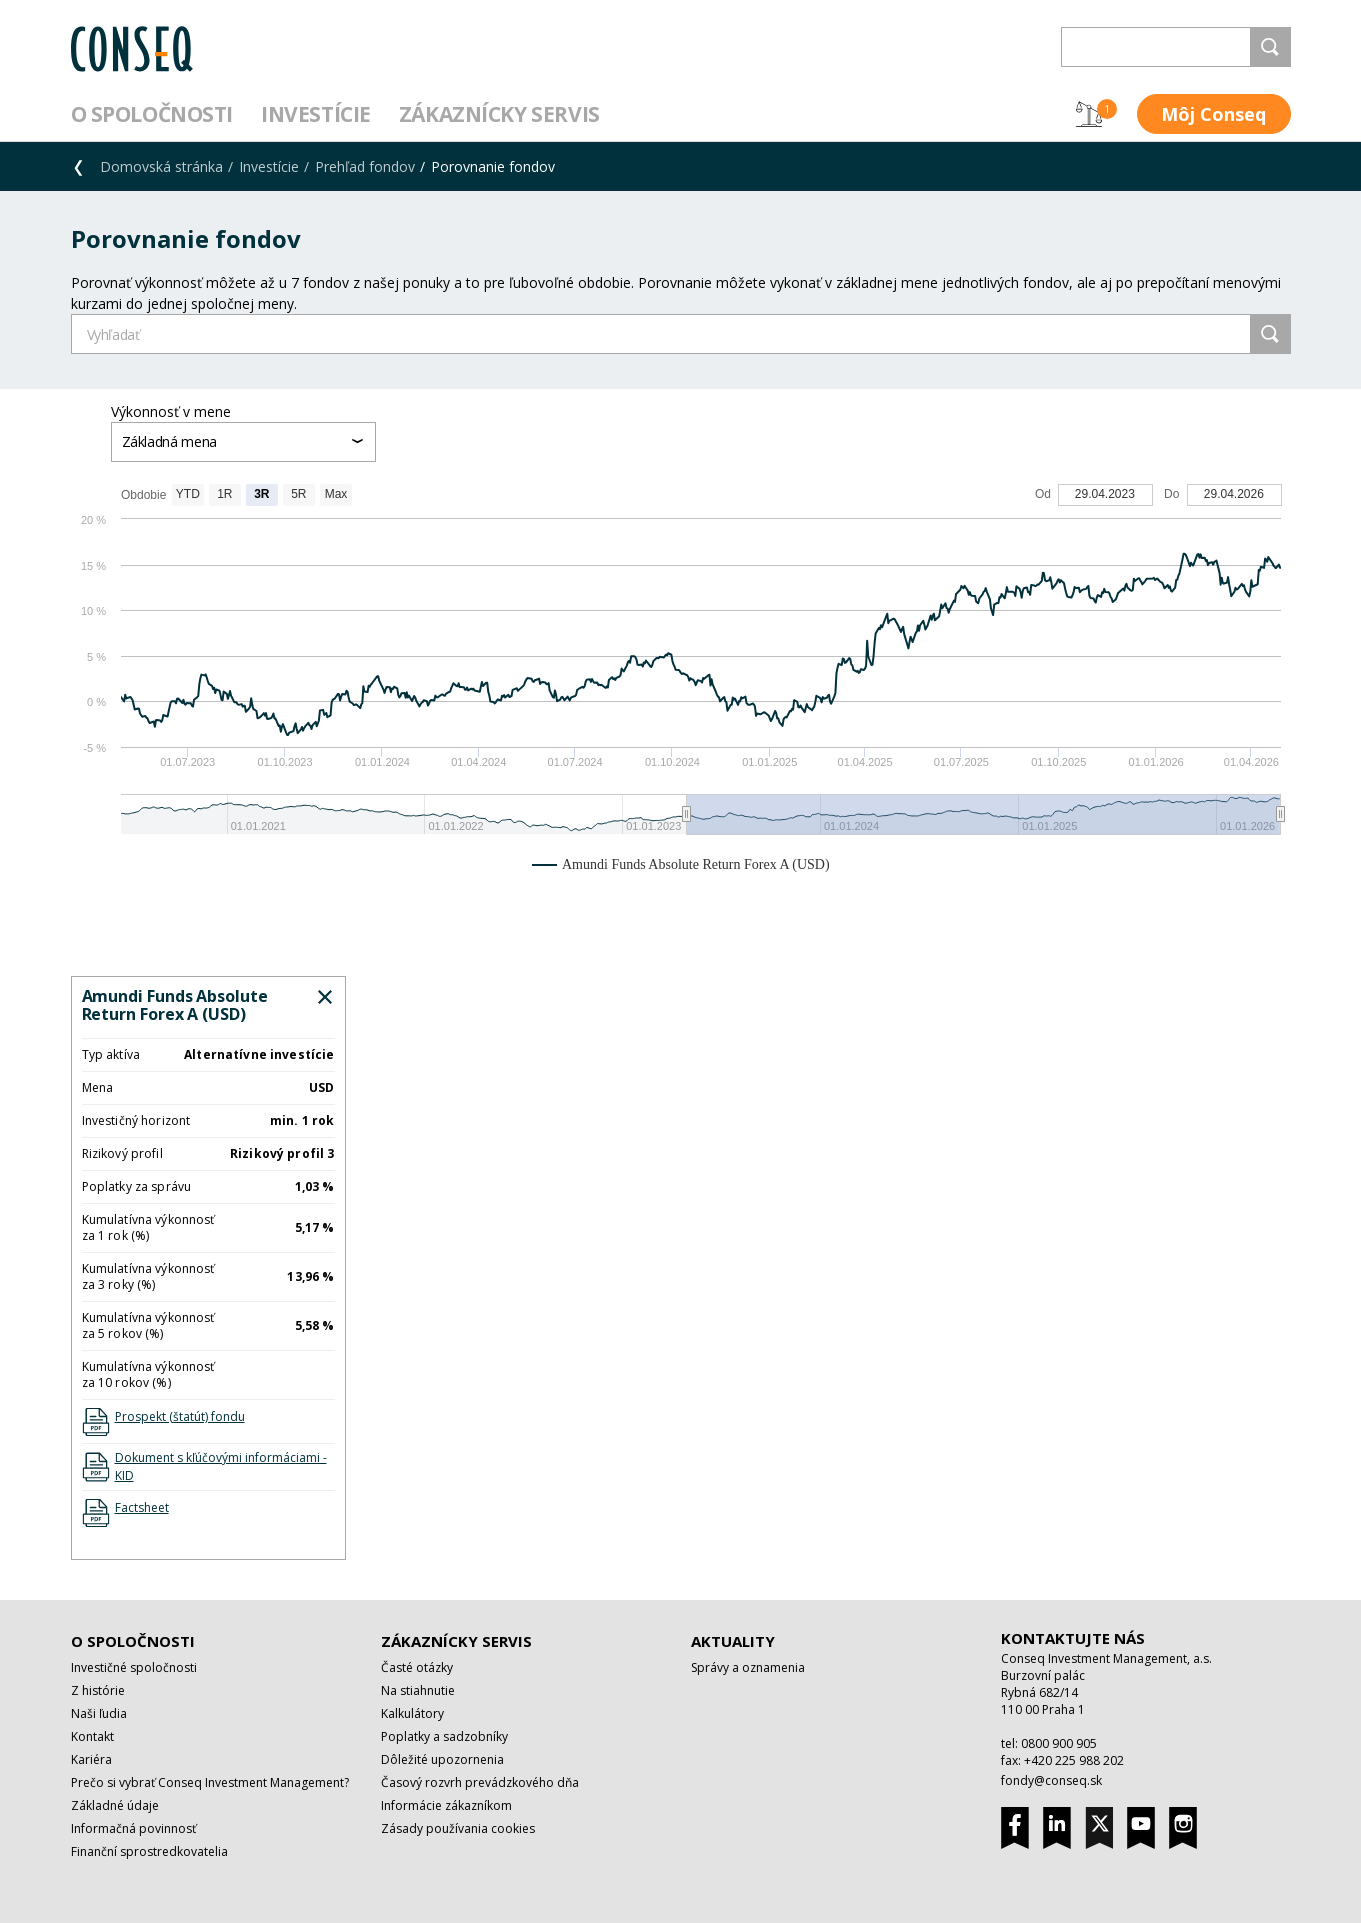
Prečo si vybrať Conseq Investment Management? (210, 1782)
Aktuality (733, 1641)
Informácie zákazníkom (446, 1805)
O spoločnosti (152, 114)
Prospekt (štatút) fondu (180, 1416)
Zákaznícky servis (499, 114)
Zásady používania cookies (458, 1828)
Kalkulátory (412, 1713)
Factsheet (142, 1507)
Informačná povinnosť (133, 1828)
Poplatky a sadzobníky (444, 1736)
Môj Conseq (1213, 114)
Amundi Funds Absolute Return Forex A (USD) (175, 1005)
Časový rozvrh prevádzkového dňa (480, 1782)
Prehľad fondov (365, 166)
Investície (316, 114)
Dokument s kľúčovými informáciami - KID (221, 1466)
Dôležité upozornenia (442, 1759)
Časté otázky (417, 1667)
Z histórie (98, 1690)
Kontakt (92, 1736)
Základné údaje (115, 1805)
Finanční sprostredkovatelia (149, 1851)
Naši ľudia (99, 1713)
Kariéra (91, 1759)
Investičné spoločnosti (134, 1667)
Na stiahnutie (418, 1690)
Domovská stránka (161, 166)
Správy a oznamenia (748, 1667)
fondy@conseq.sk (1051, 1780)
